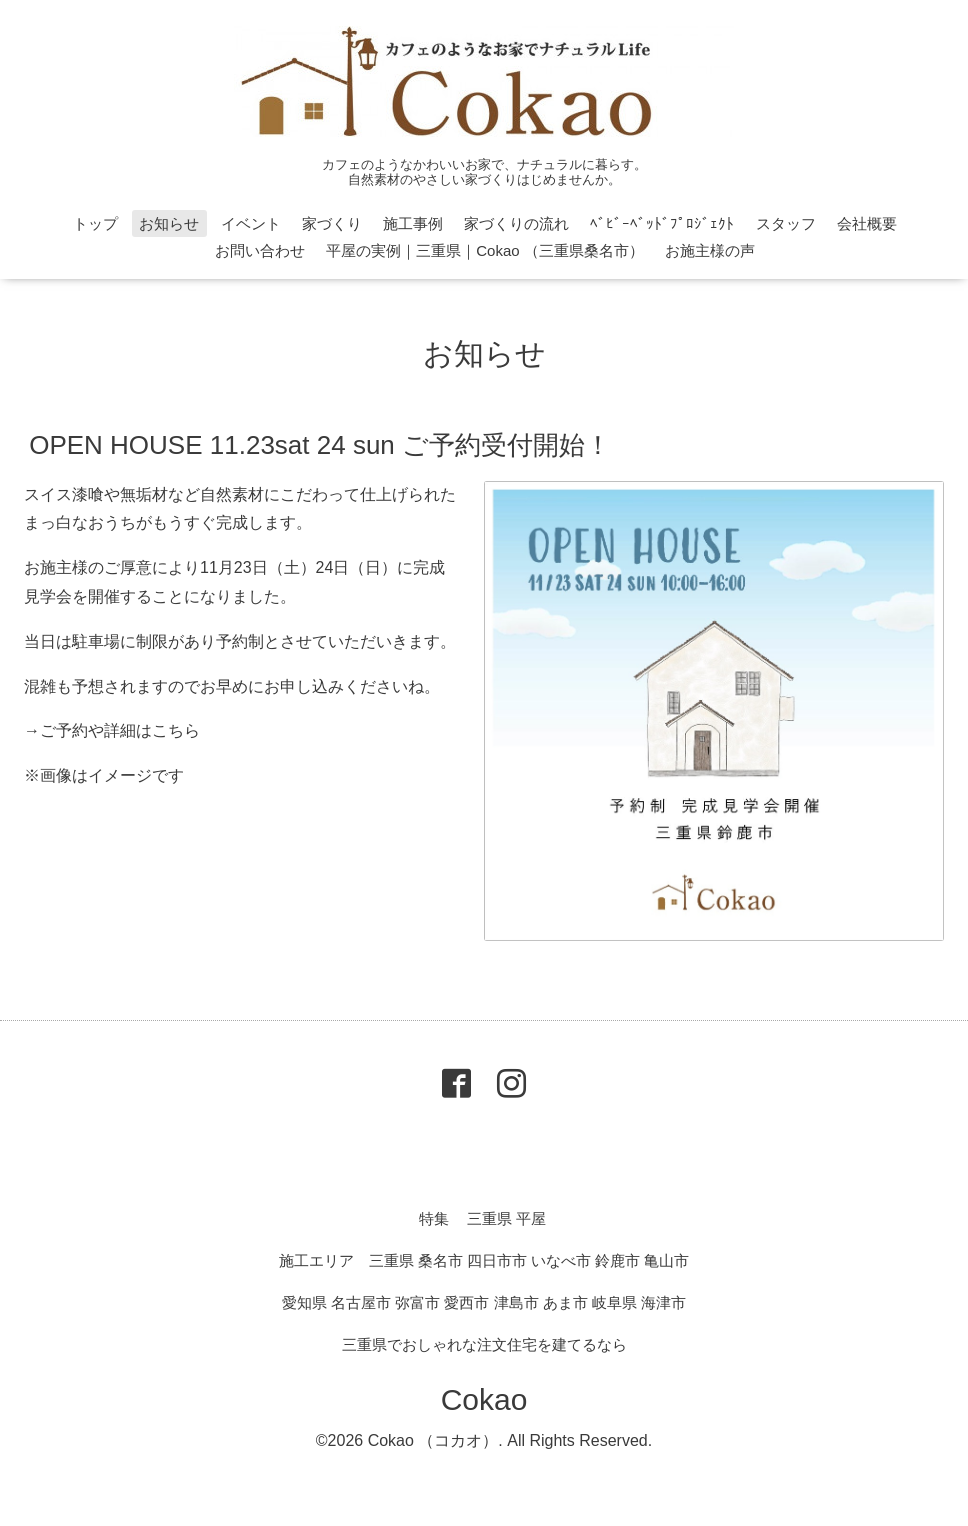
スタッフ (786, 223)
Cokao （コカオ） (433, 1440)
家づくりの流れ (516, 223)
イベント (251, 223)
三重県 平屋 (506, 1218)
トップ (95, 223)
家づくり (332, 223)
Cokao (484, 1399)
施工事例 (413, 223)
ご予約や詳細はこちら (120, 730)
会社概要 (867, 223)
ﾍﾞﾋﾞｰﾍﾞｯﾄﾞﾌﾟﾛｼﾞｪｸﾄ (662, 223)
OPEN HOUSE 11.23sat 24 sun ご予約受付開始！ (320, 444)
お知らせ (169, 223)
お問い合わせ (260, 250)
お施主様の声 (710, 250)
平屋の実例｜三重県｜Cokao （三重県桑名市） (485, 250)
